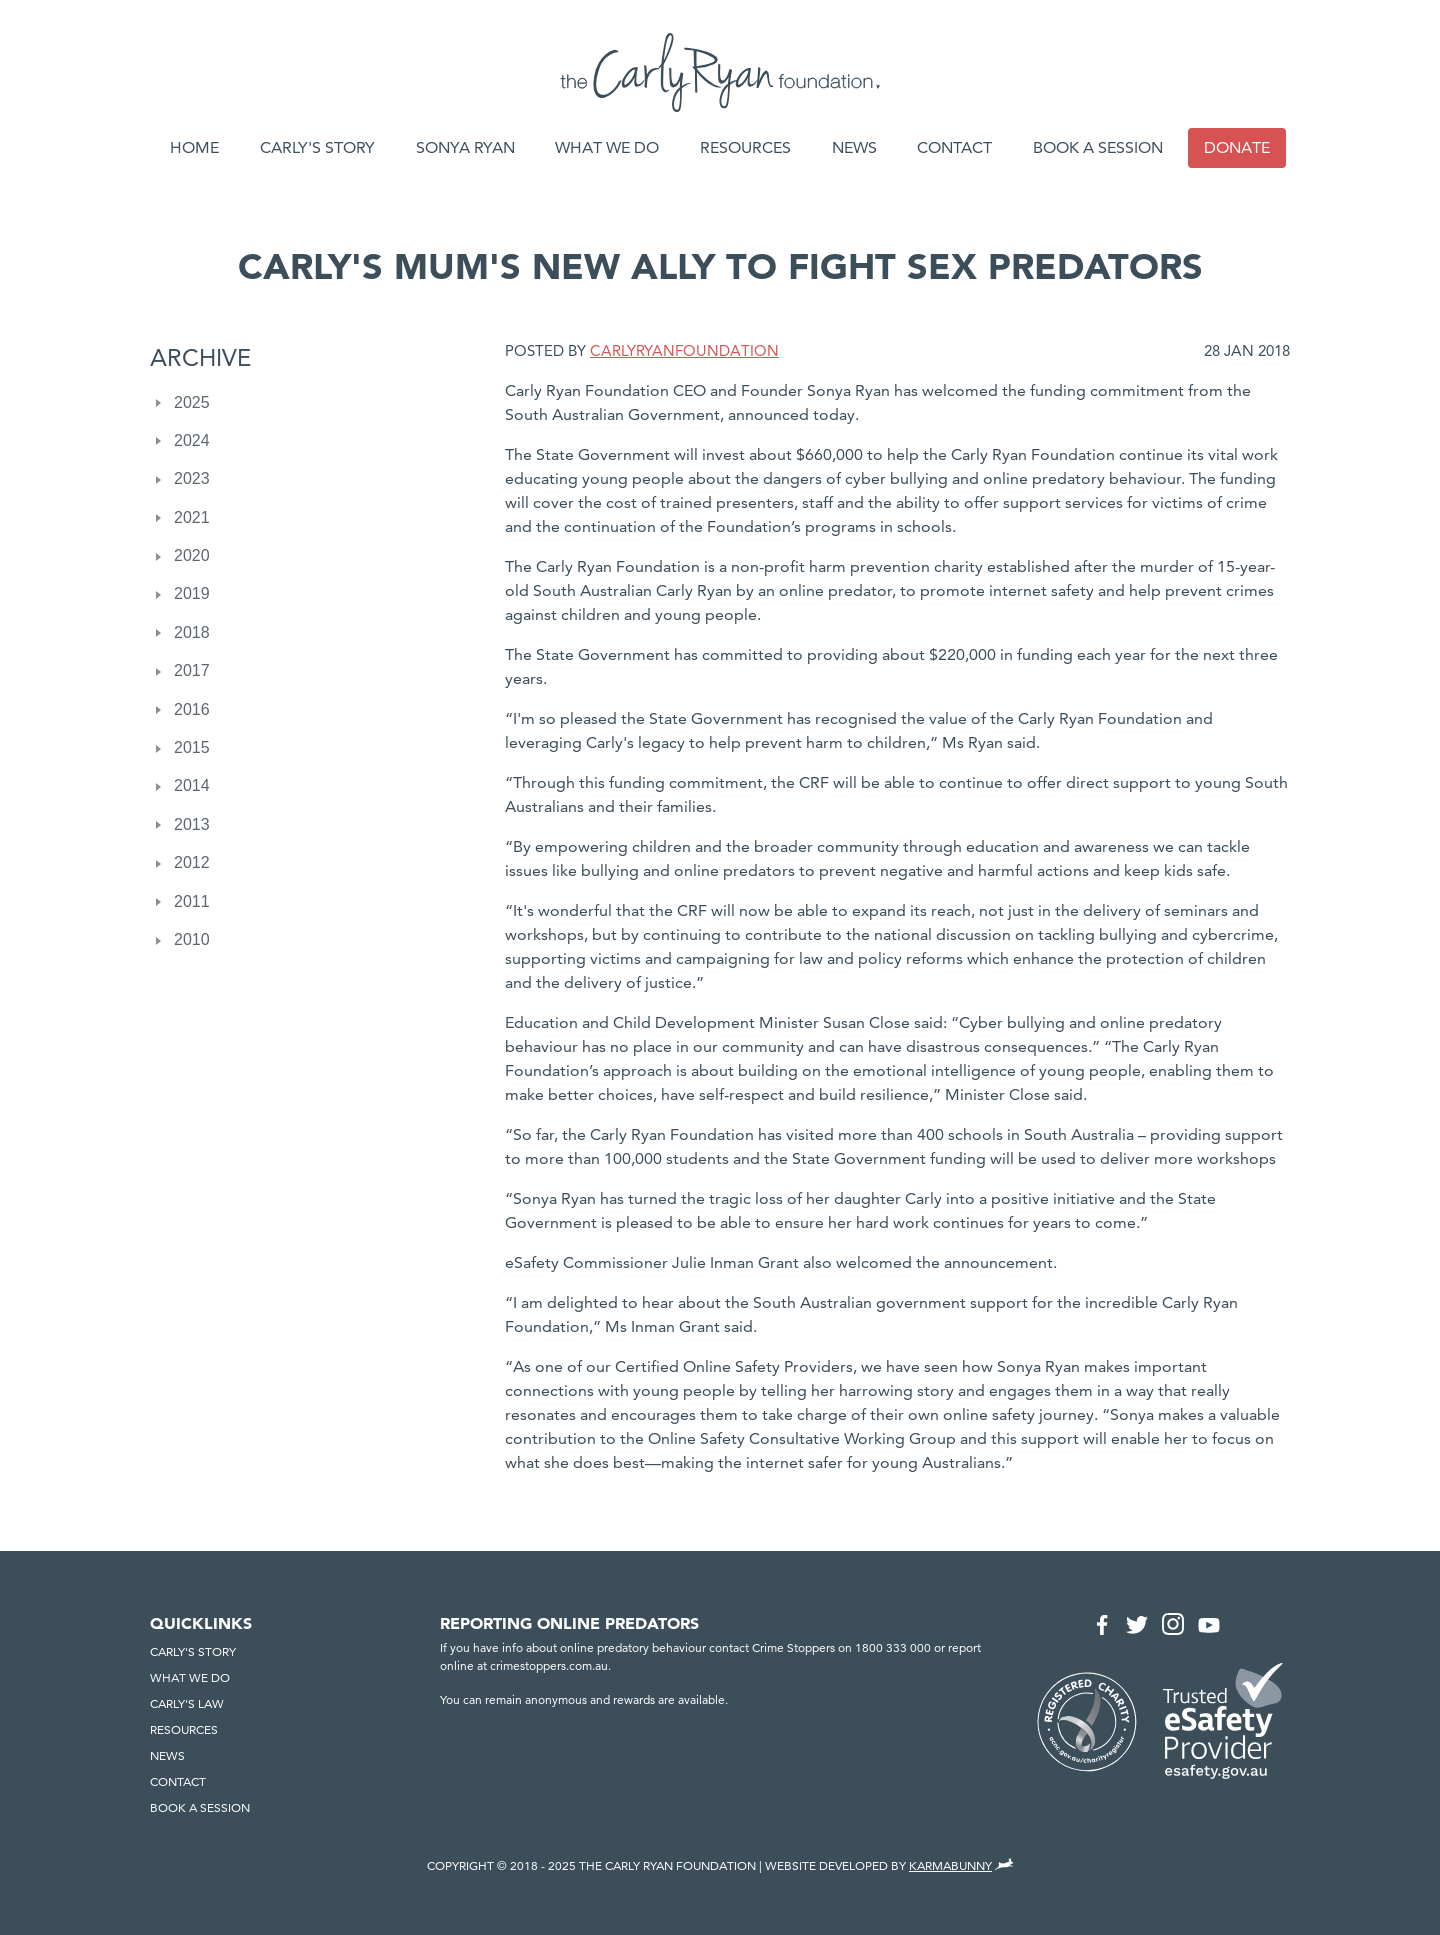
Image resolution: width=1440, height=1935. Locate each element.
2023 (192, 478)
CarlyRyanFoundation (684, 350)
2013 (192, 824)
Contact (954, 147)
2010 (192, 939)
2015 (192, 747)
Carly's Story (317, 147)
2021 (192, 517)
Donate (1237, 147)
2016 (192, 709)
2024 (192, 440)
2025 (192, 402)
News (854, 147)
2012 (192, 862)
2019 (192, 593)
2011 (192, 901)
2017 (192, 670)
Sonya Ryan (465, 147)
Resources (745, 147)
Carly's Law (187, 1703)
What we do (607, 147)
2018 (192, 632)
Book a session (1098, 147)
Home (194, 147)
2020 (192, 555)
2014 (192, 785)
